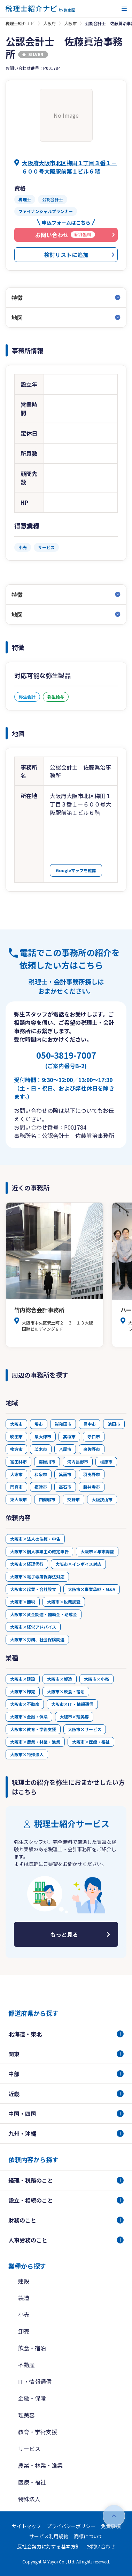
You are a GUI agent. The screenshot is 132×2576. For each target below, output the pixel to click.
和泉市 (40, 1474)
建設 (23, 2281)
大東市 (16, 1474)
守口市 (93, 1436)
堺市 (38, 1424)
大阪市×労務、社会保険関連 (37, 1639)
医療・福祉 (32, 2482)
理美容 (26, 2415)
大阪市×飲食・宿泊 (66, 1691)
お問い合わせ (100, 2546)
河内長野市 (77, 1462)
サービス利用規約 (48, 2536)
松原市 (106, 1462)
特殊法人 (29, 2499)
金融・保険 (32, 2398)
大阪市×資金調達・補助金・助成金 (43, 1614)
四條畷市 (47, 1499)
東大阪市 (18, 1499)
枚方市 (16, 1449)
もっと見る (64, 1934)
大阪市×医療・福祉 (91, 1742)
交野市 (73, 1499)
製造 (23, 2297)
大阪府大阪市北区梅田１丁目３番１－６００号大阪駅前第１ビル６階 (69, 167)
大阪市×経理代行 (27, 1564)
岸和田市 (63, 1424)
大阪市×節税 (22, 1602)
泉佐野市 (91, 1449)
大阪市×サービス (84, 1729)
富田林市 (18, 1462)
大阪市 (70, 23)
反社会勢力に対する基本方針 (48, 2546)
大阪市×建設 (22, 1679)
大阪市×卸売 (22, 1691)
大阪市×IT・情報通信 (72, 1704)
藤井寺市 (91, 1487)
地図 (17, 317)
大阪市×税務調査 (63, 1602)
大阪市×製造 (59, 1679)
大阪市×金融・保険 (29, 1717)
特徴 (17, 297)
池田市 (114, 1424)
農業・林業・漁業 (40, 2465)
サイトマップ (26, 2526)
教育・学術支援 (37, 2432)
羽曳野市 (91, 1474)
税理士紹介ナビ (20, 23)
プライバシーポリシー (71, 2526)
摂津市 (40, 1487)
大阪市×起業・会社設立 (33, 1589)
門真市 (16, 1487)
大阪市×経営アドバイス (33, 1627)
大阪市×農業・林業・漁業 (35, 1742)
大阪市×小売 (96, 1679)
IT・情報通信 (35, 2381)
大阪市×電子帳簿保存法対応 (37, 1576)
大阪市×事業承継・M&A (91, 1589)
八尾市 (65, 1449)
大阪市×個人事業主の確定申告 (39, 1551)
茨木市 (40, 1449)
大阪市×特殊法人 (27, 1754)
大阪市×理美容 (74, 1717)
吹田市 (16, 1436)
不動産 (26, 2364)
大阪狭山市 (102, 1499)
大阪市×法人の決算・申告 (35, 1539)
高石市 (65, 1487)
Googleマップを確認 (76, 870)
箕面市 (65, 1474)
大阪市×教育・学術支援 (33, 1729)
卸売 (23, 2331)
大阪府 (49, 23)
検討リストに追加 (66, 254)
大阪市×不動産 (24, 1704)
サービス (29, 2448)
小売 (23, 2314)
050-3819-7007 (66, 1059)
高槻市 (69, 1436)
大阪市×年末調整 (97, 1551)
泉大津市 (42, 1436)
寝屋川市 (47, 1462)
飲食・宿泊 (32, 2348)
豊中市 (89, 1424)
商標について (88, 2536)
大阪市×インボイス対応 (78, 1564)
